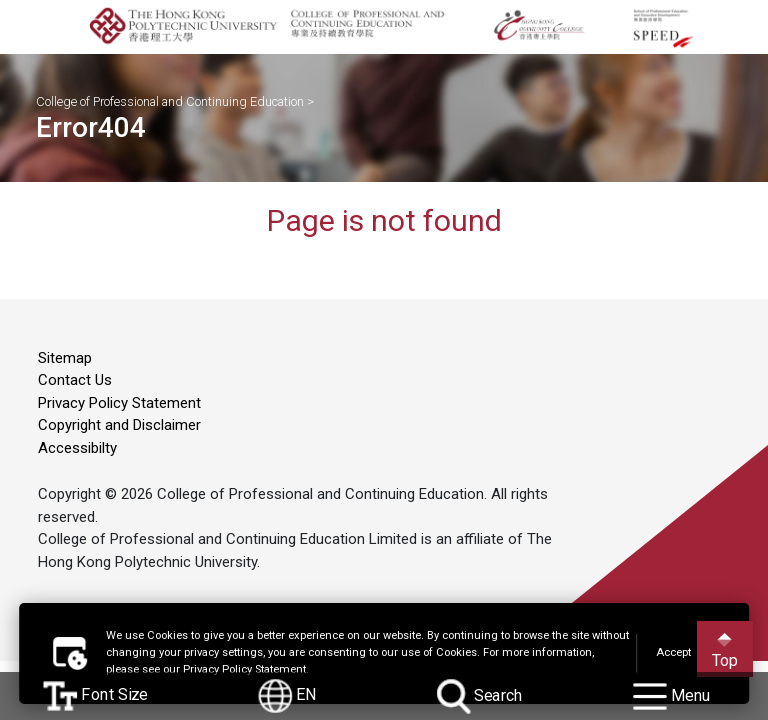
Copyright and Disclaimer (119, 425)
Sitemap (65, 358)
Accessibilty (77, 448)
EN (288, 695)
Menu (671, 696)
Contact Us (75, 380)
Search (480, 696)
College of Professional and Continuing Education (170, 100)
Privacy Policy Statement (119, 403)
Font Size (96, 696)
